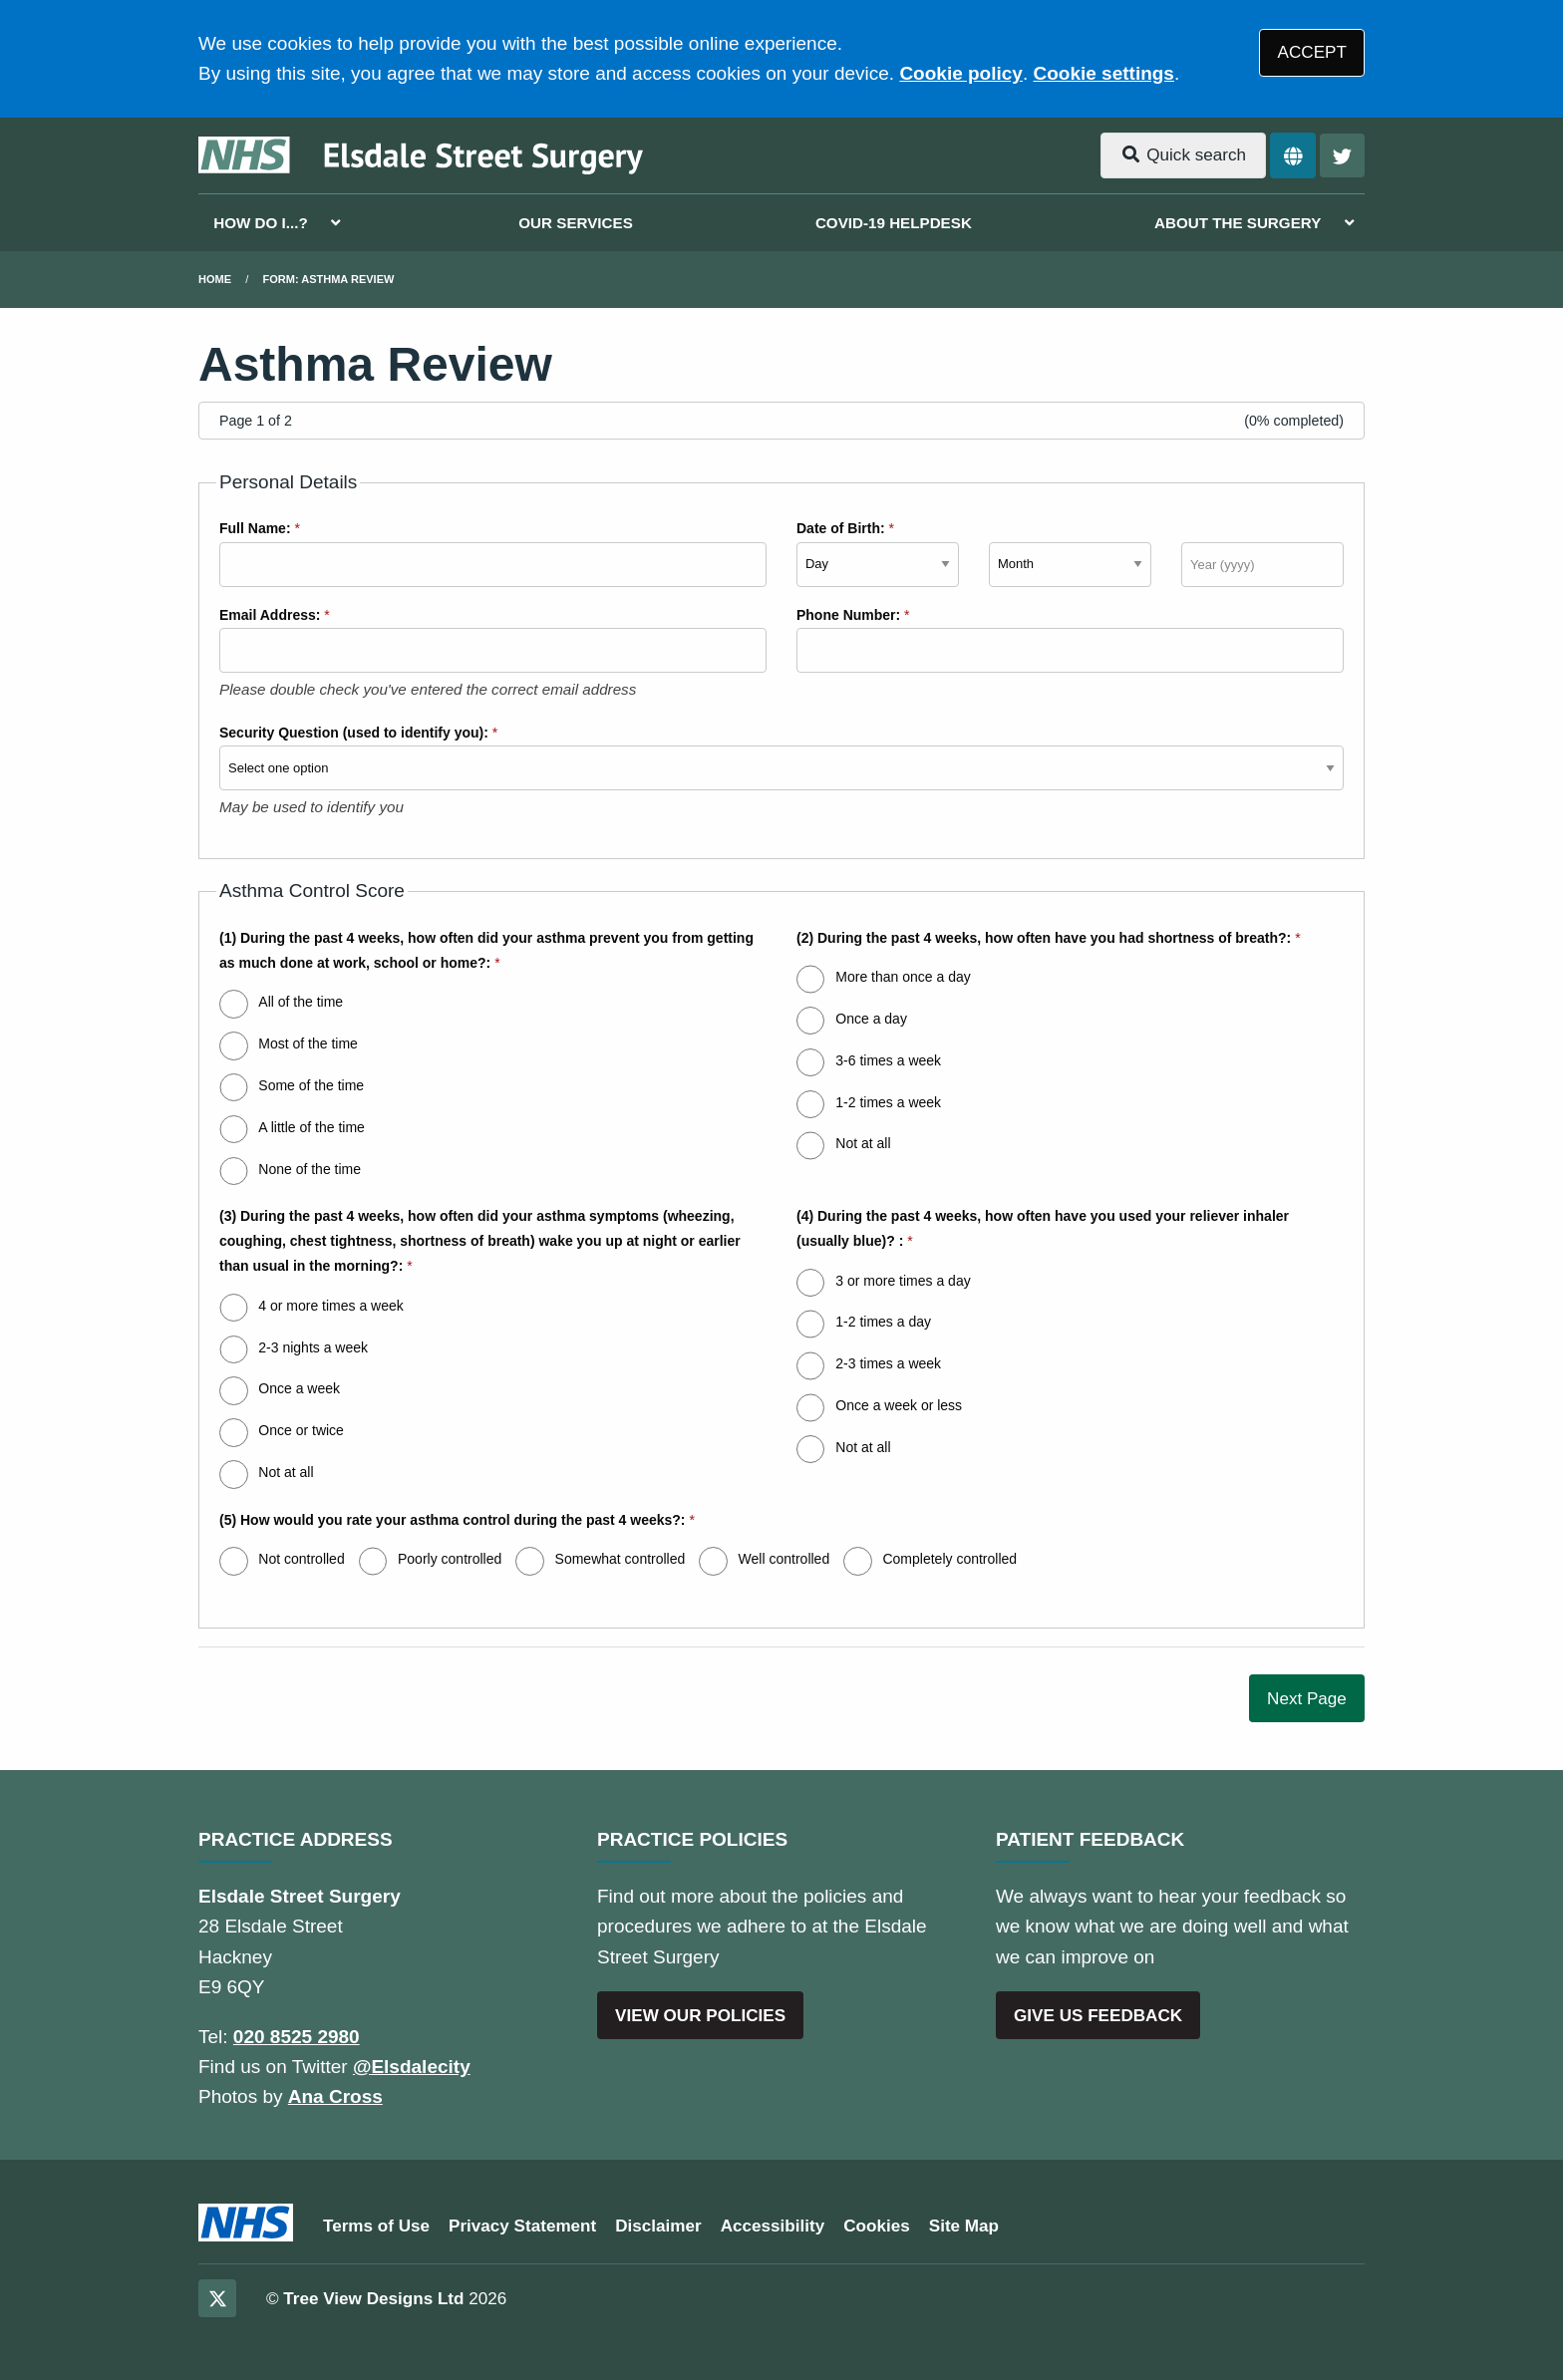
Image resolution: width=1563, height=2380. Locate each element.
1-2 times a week (888, 1102)
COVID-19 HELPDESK (893, 222)
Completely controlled (949, 1559)
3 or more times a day (902, 1281)
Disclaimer (658, 2226)
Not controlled (301, 1559)
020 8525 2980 (296, 2036)
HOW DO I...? (260, 222)
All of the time (300, 1002)
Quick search (1183, 155)
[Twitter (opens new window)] (217, 2298)
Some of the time (311, 1085)
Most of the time (308, 1043)
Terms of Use (376, 2226)
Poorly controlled (449, 1559)
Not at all (862, 1143)
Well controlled (784, 1559)
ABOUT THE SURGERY (1237, 222)
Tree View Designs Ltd (373, 2298)
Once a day (871, 1019)
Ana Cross (335, 2096)
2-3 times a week (888, 1363)
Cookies (876, 2226)
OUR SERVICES (575, 222)
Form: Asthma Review (329, 279)
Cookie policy (961, 73)
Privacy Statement (522, 2226)
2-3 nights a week (313, 1347)
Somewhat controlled (620, 1559)
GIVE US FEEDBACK (1098, 2015)
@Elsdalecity (411, 2066)
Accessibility (773, 2226)
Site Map (964, 2226)
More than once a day (902, 977)
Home (214, 279)
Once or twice (301, 1430)
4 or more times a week (331, 1306)
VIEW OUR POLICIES (700, 2015)
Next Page (1307, 1698)
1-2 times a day (883, 1322)
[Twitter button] (1342, 156)
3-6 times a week (888, 1060)
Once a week (299, 1388)
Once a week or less (898, 1405)
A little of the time (311, 1127)
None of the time (309, 1169)
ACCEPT (1312, 52)
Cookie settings (1103, 73)
